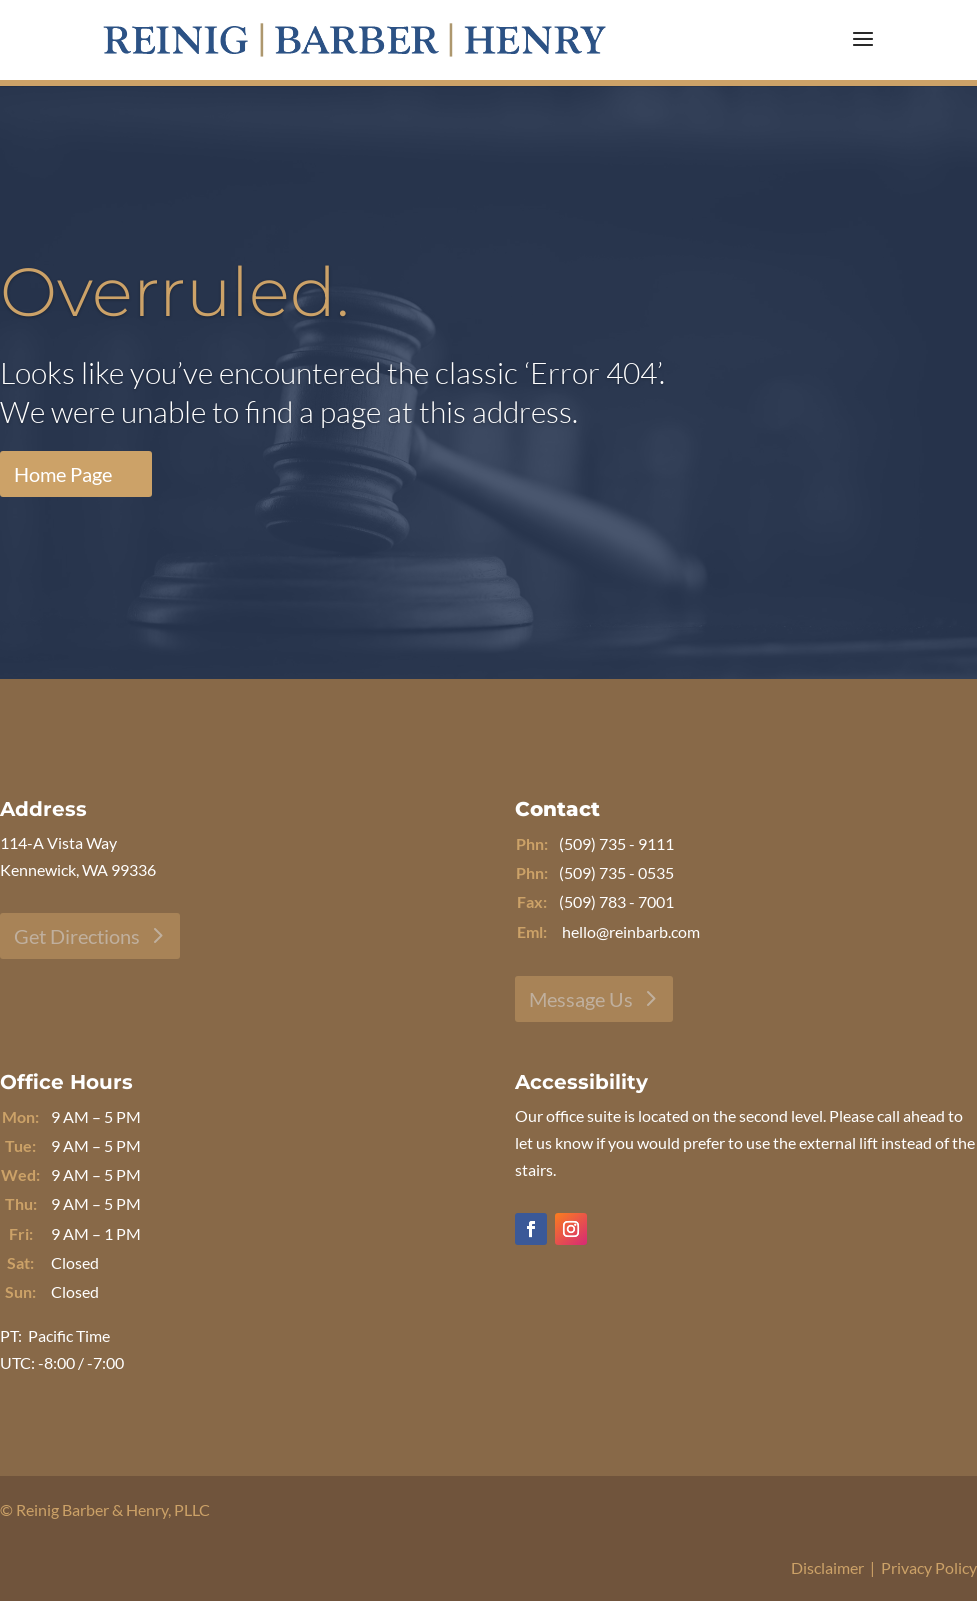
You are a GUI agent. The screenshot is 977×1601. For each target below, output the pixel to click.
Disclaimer (827, 1567)
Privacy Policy (929, 1567)
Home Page (63, 474)
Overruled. (175, 291)
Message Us (581, 999)
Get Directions (77, 936)
